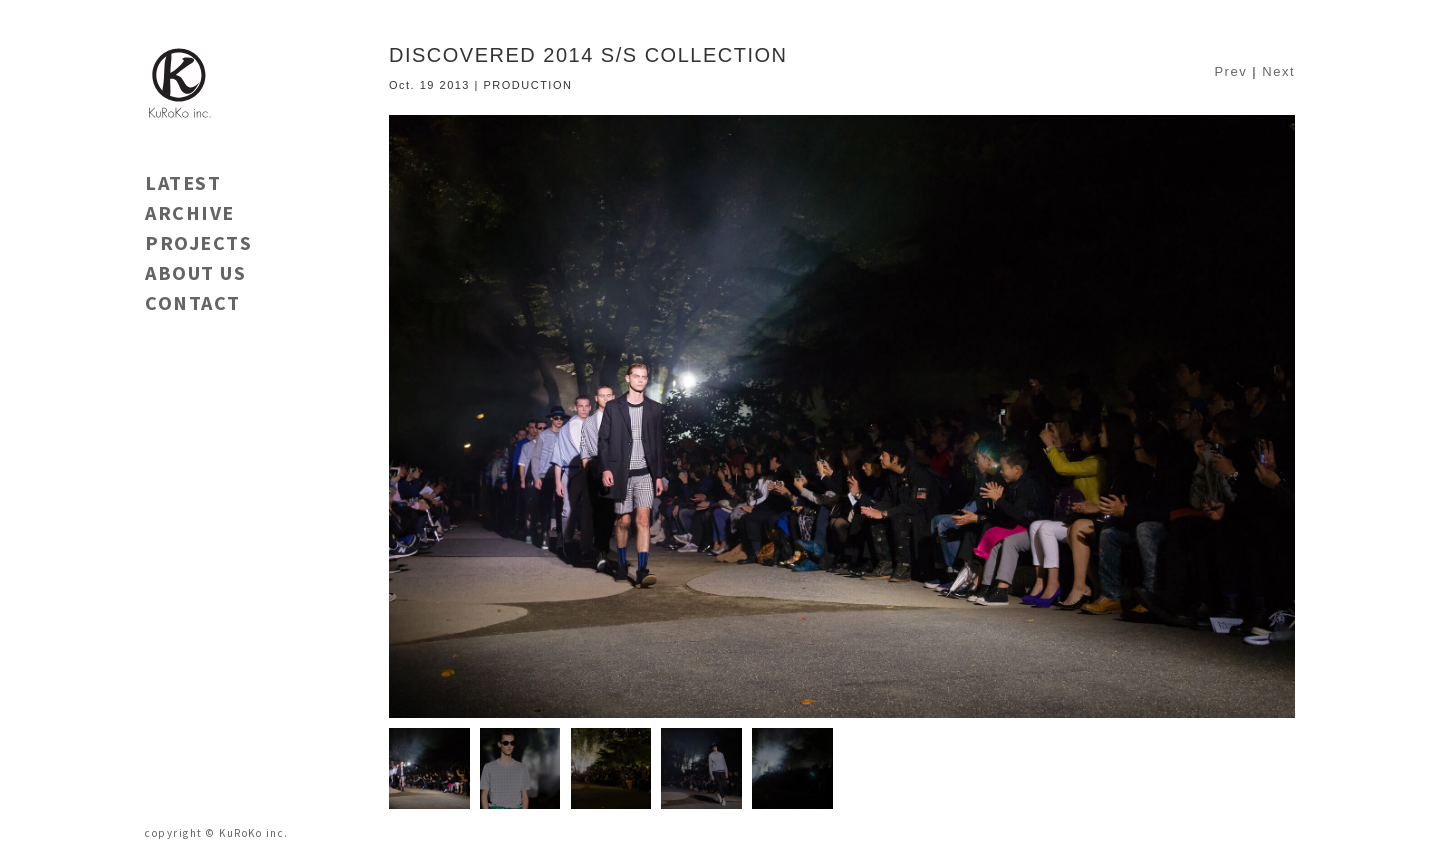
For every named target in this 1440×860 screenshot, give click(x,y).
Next (1278, 71)
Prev (1230, 71)
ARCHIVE (190, 212)
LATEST (183, 182)
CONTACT (193, 302)
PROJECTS (198, 242)
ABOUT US (195, 272)
